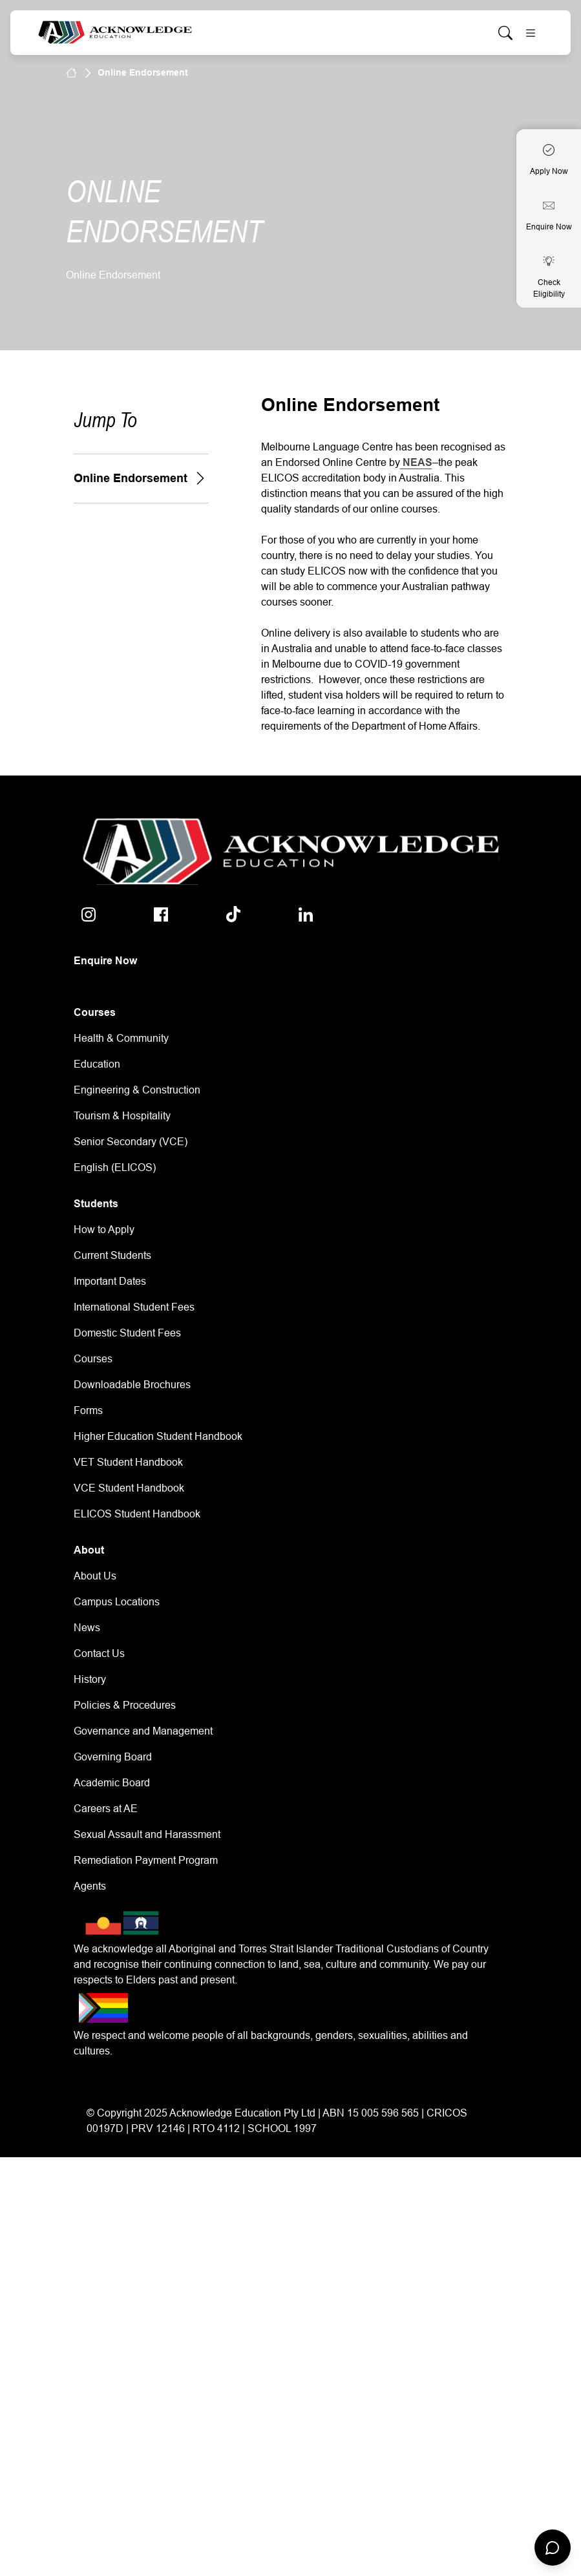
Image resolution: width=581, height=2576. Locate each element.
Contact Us (99, 1653)
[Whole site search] (505, 33)
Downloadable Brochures (132, 1384)
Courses (93, 1358)
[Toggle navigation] (530, 33)
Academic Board (112, 1782)
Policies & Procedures (125, 1705)
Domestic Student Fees (127, 1332)
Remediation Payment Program (146, 1860)
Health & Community (121, 1038)
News (87, 1627)
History (90, 1679)
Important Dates (110, 1281)
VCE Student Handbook (129, 1488)
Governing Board (113, 1756)
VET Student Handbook (128, 1462)
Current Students (112, 1255)
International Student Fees (134, 1307)
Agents (90, 1886)
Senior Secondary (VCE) (130, 1141)
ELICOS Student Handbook (137, 1513)
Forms (88, 1410)
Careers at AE (106, 1808)
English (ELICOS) (115, 1167)
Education (97, 1064)
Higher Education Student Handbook (158, 1436)
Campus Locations (117, 1601)
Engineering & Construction (137, 1089)
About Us (95, 1575)
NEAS (416, 462)
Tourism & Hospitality (122, 1115)
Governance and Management (143, 1731)
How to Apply (104, 1229)
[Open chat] (552, 2547)
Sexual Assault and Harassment (147, 1834)
